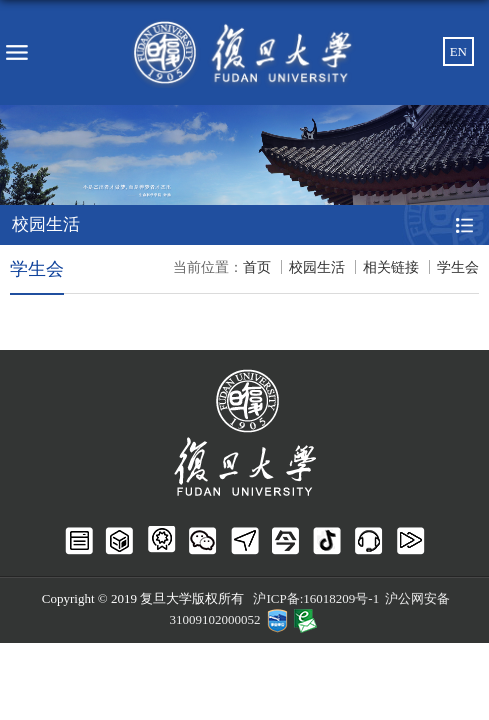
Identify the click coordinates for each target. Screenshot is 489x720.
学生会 (458, 267)
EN (458, 51)
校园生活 (317, 267)
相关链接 (391, 267)
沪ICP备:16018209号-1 (316, 598)
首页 (257, 267)
